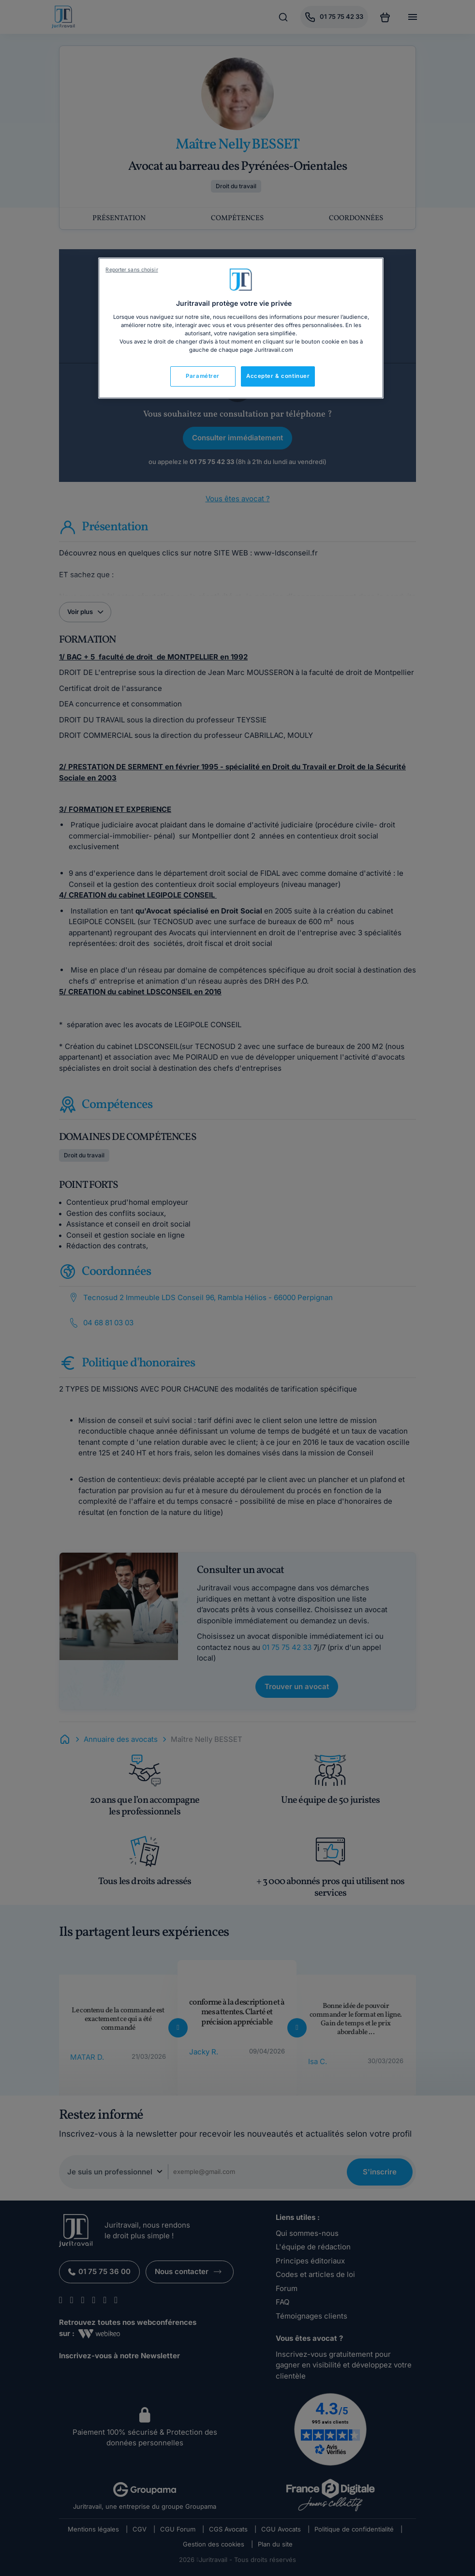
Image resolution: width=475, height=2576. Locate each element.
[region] (240, 328)
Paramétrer (203, 376)
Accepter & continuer (278, 376)
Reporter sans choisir (131, 270)
